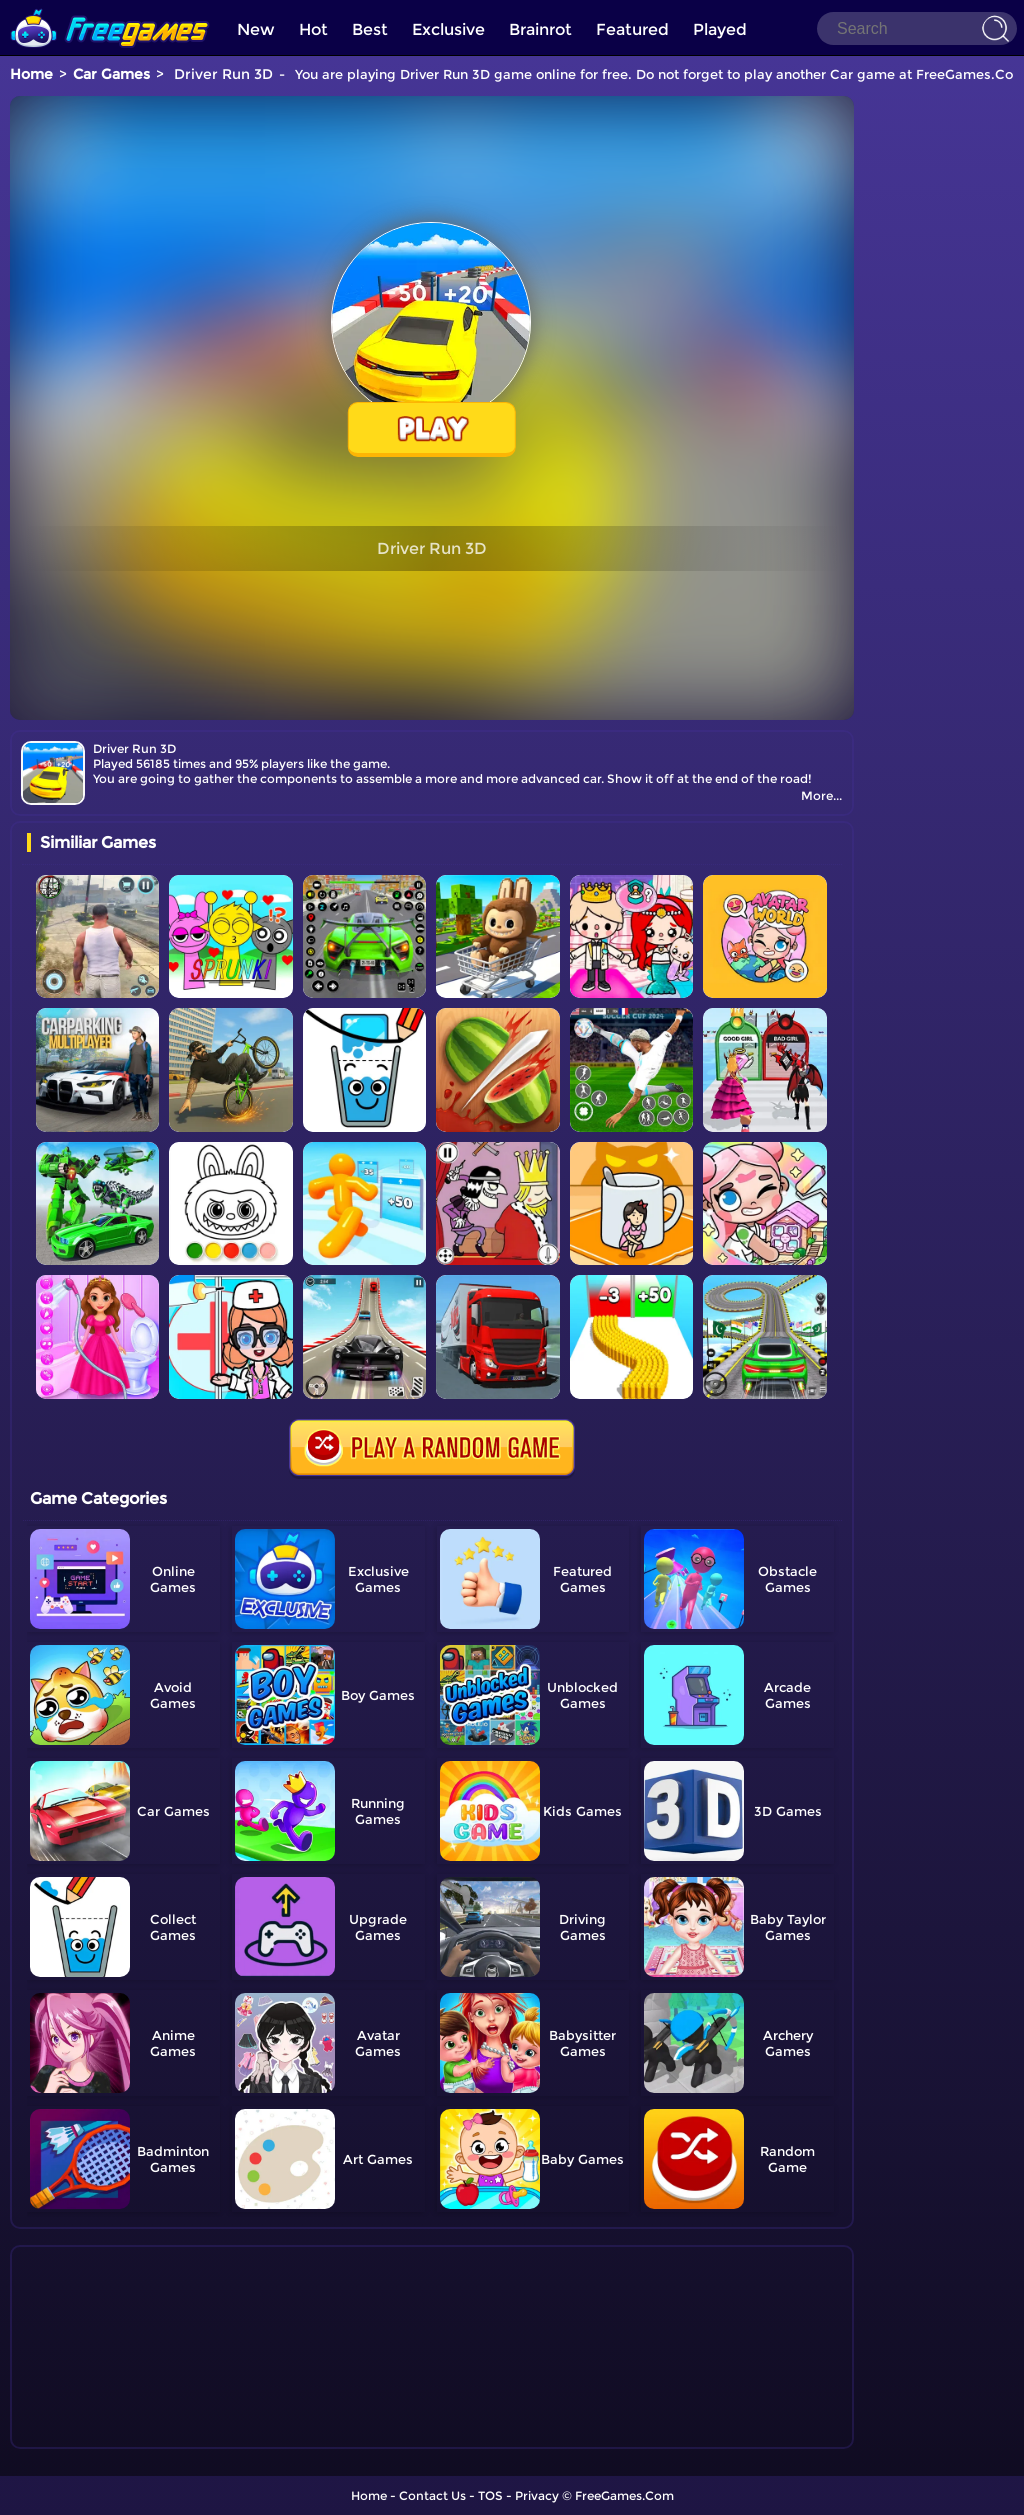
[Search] (917, 28)
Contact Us (432, 2495)
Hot (313, 29)
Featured (632, 29)
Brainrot (540, 29)
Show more (93, 2434)
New (256, 29)
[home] (110, 7)
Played (720, 29)
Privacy (537, 2495)
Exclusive (448, 29)
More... (821, 795)
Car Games (111, 74)
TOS (490, 2495)
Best (370, 29)
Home (31, 74)
